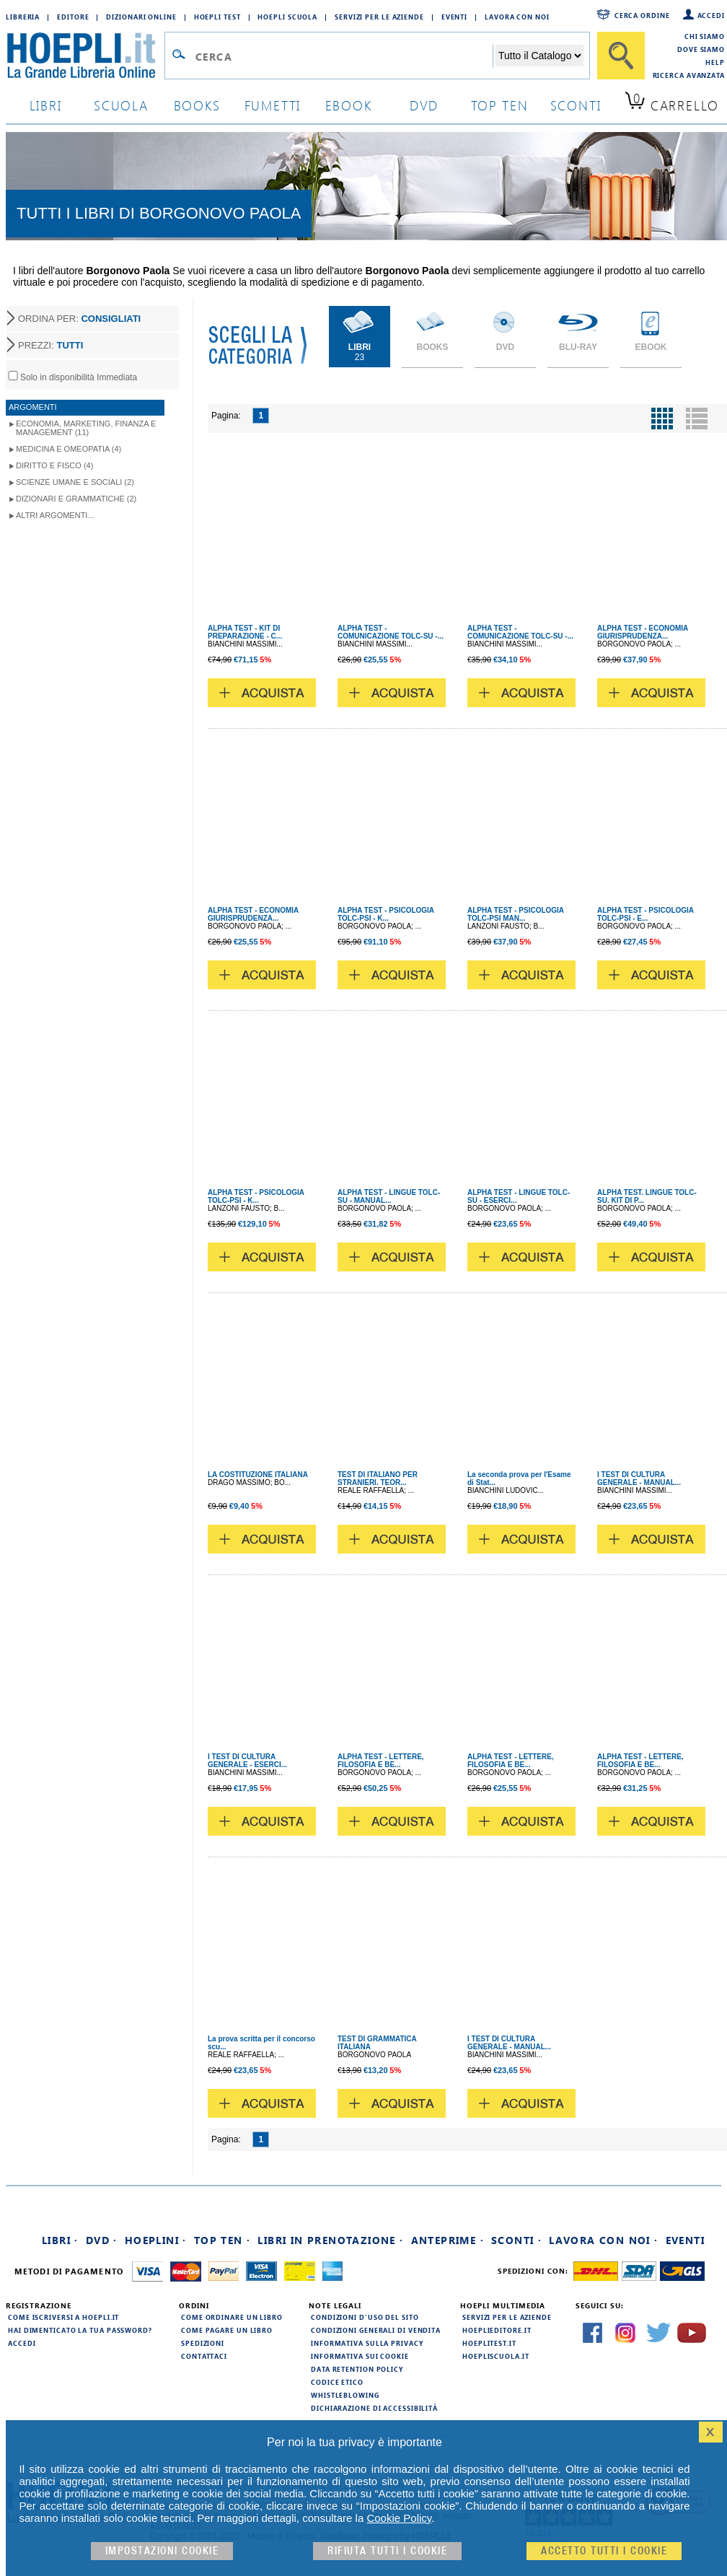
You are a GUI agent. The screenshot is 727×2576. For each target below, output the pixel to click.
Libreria (23, 16)
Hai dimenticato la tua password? (80, 2330)
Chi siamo (704, 36)
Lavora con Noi (517, 16)
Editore (73, 16)
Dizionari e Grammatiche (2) (76, 498)
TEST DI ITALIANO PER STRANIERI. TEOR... (378, 1478)
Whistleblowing (345, 2395)
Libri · (60, 2240)
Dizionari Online (141, 16)
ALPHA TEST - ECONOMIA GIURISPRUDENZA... (642, 632)
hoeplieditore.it (496, 2330)
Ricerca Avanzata (689, 75)
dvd (424, 105)
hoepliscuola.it (495, 2356)
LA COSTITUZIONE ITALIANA (258, 1474)
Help (715, 62)
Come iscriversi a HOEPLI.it (63, 2317)
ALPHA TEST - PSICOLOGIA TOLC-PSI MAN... (515, 914)
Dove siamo (701, 49)
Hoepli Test (217, 16)
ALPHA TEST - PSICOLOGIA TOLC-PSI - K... (386, 914)
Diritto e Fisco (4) (54, 465)
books (197, 105)
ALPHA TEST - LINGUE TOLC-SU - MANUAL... (389, 1196)
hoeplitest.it (489, 2343)
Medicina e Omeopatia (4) (68, 448)
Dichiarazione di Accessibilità (374, 2408)
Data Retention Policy (357, 2369)
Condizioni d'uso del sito (365, 2317)
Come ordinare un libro (232, 2317)
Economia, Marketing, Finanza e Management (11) (86, 428)
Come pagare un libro (227, 2330)
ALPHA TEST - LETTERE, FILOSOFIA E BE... (381, 1761)
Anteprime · (447, 2240)
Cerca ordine (642, 15)
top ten (500, 105)
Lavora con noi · (603, 2240)
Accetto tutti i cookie (604, 2551)
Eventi (454, 16)
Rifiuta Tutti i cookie (387, 2551)
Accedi (711, 15)
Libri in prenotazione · (330, 2240)
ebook (348, 105)
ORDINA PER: (79, 318)
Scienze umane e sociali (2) (75, 482)
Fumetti (272, 105)
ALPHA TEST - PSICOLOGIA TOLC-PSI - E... (645, 914)
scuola (121, 105)
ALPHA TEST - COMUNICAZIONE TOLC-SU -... (391, 632)
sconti (576, 105)
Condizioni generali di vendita (376, 2330)
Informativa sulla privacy (367, 2343)
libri (46, 105)
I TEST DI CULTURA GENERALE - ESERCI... (247, 1761)
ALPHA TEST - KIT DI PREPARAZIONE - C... (245, 632)
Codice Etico (337, 2382)
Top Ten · (222, 2240)
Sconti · (516, 2240)
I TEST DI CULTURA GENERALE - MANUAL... (639, 1478)
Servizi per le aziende (379, 16)
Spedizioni (202, 2343)
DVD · (102, 2240)
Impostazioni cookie (162, 2551)
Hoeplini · (156, 2240)
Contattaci (204, 2356)
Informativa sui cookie (360, 2356)
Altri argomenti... (55, 515)
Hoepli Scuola (287, 16)
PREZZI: (50, 345)
